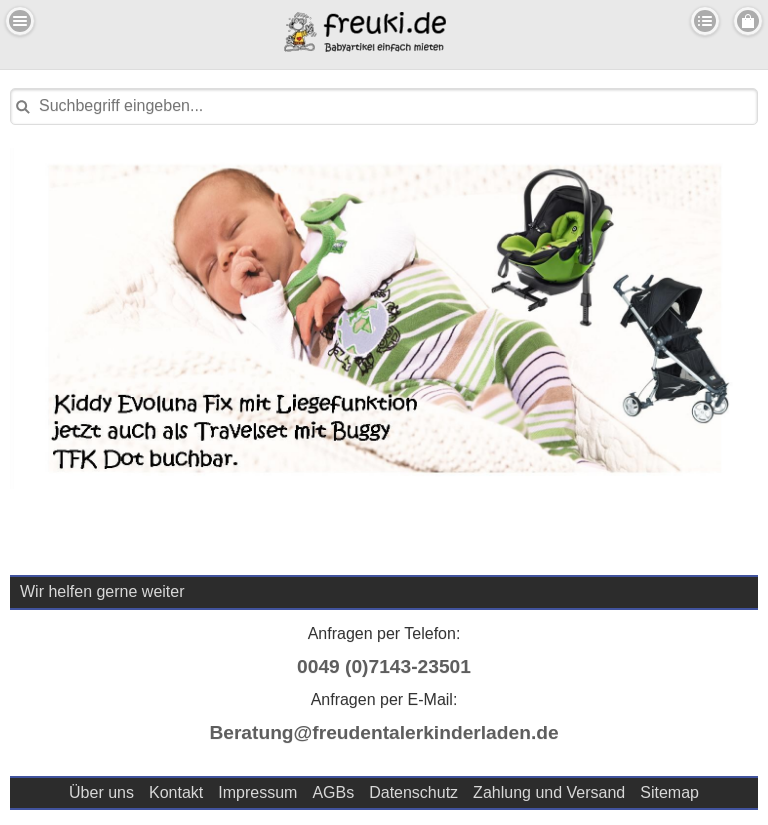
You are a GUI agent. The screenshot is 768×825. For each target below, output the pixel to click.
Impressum (257, 792)
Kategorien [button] (705, 21)
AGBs (333, 792)
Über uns (101, 792)
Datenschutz (413, 792)
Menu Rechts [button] (748, 21)
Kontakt (176, 792)
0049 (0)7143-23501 (384, 666)
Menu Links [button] (20, 21)
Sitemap (669, 792)
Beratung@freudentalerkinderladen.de (383, 732)
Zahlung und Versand (549, 792)
